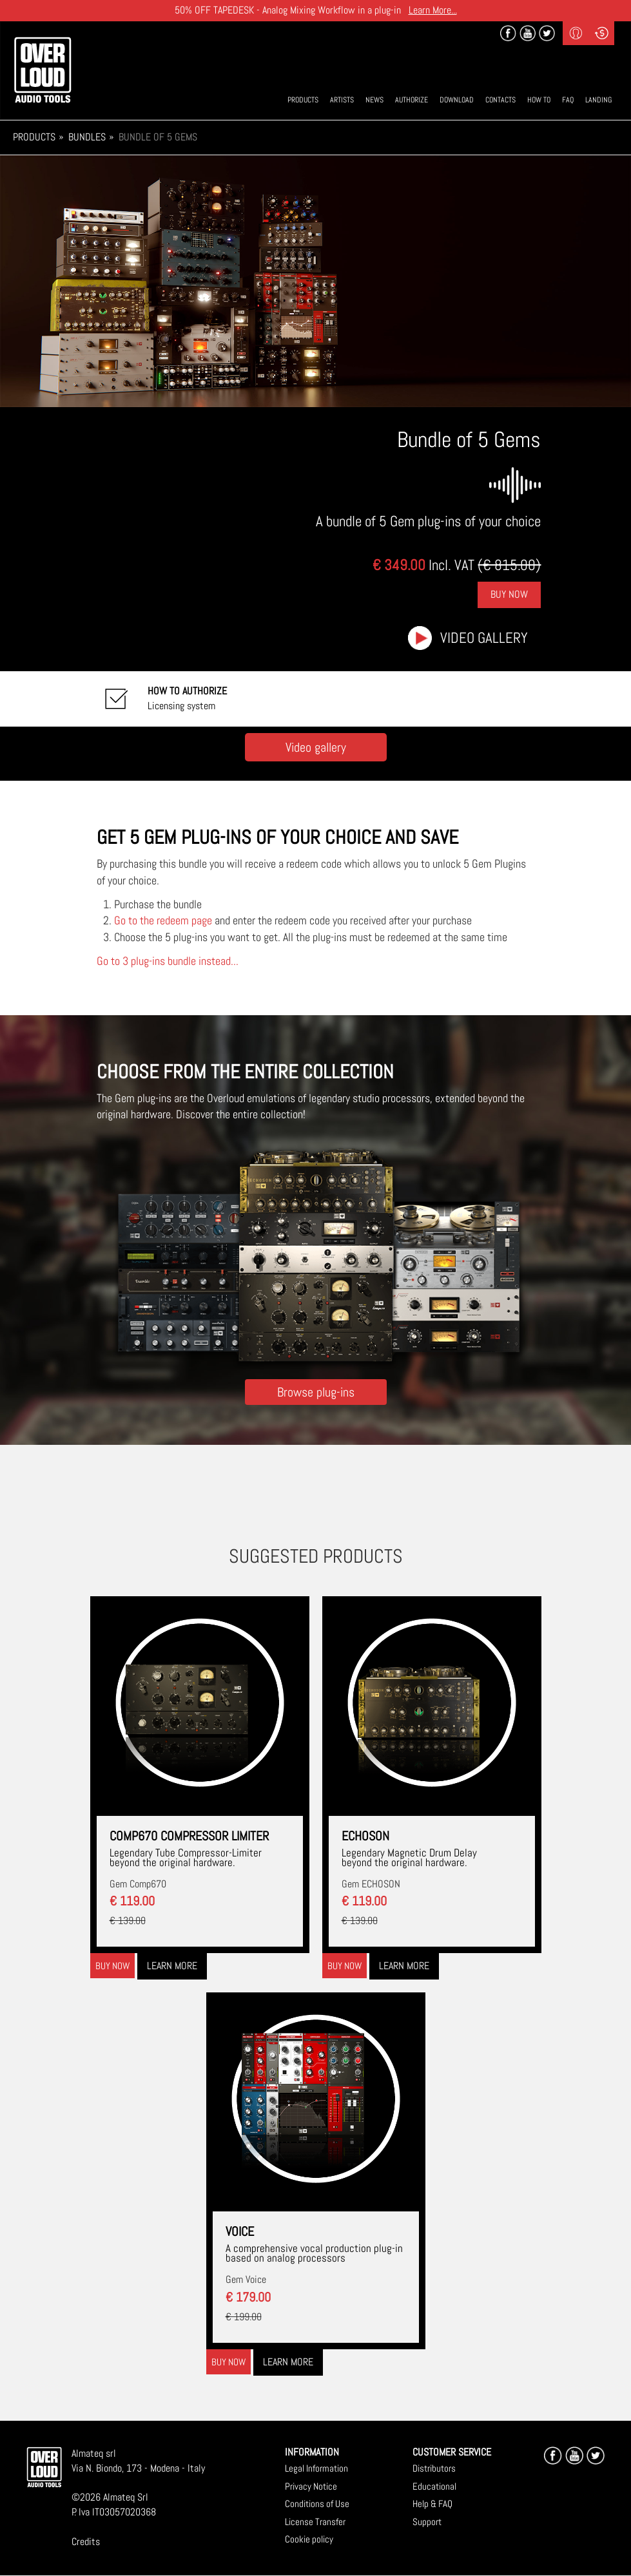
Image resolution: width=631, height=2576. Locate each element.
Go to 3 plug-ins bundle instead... (167, 960)
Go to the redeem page (163, 920)
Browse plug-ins (315, 1392)
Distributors (434, 2468)
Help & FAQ (432, 2503)
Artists (342, 100)
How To (538, 100)
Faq (568, 100)
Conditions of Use (317, 2503)
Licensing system (187, 698)
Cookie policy (309, 2539)
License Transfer (315, 2521)
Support (427, 2521)
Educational (434, 2486)
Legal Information (316, 2468)
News (374, 100)
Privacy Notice (311, 2486)
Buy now (112, 1966)
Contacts (500, 100)
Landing (598, 100)
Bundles (87, 137)
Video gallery (484, 637)
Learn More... (433, 10)
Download (457, 100)
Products (302, 100)
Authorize (411, 100)
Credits (86, 2541)
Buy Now (509, 594)
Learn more (172, 1965)
